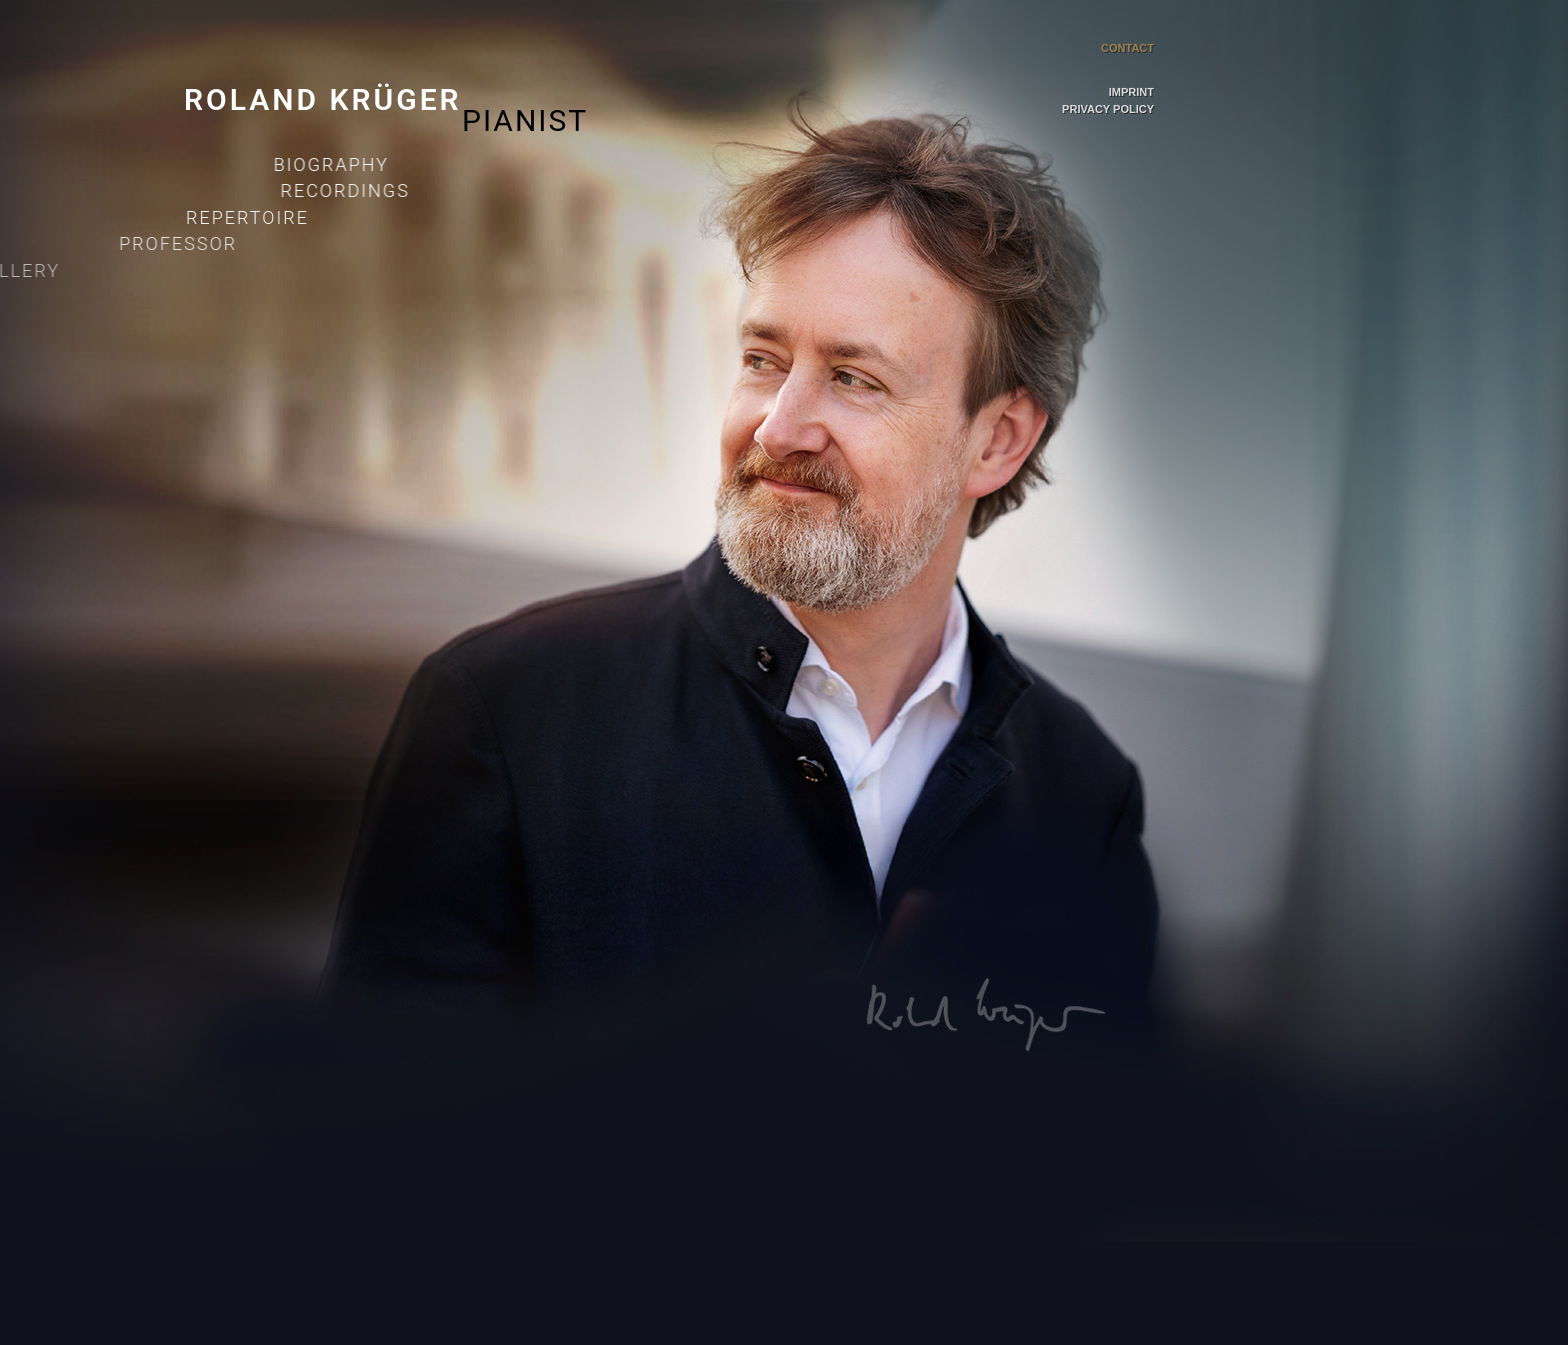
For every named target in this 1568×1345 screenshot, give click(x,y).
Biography (322, 164)
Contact (1127, 22)
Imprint (1131, 89)
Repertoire (169, 217)
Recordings (302, 190)
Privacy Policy (1108, 110)
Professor (73, 243)
